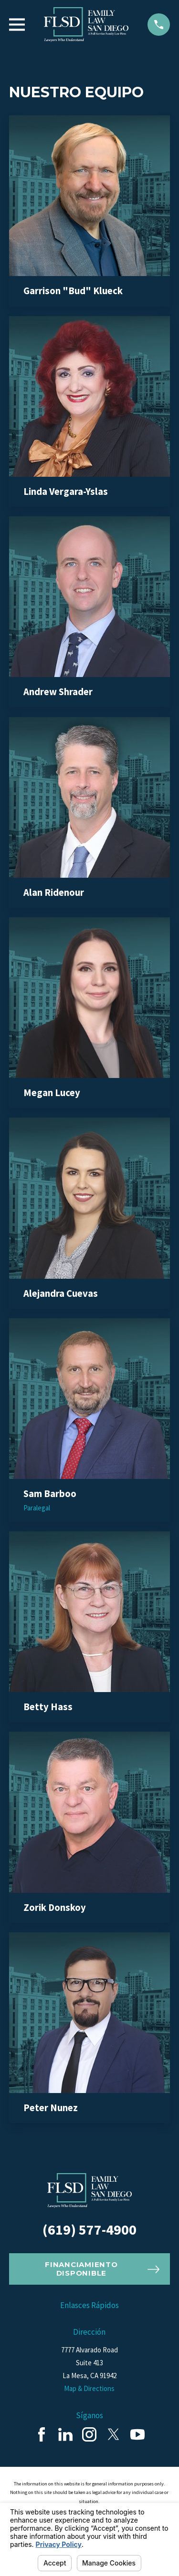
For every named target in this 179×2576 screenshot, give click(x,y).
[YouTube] (137, 2434)
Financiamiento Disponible (102, 2269)
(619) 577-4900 (89, 2229)
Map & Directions (89, 2388)
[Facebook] (41, 2434)
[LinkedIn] (65, 2434)
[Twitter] (113, 2434)
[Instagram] (89, 2434)
